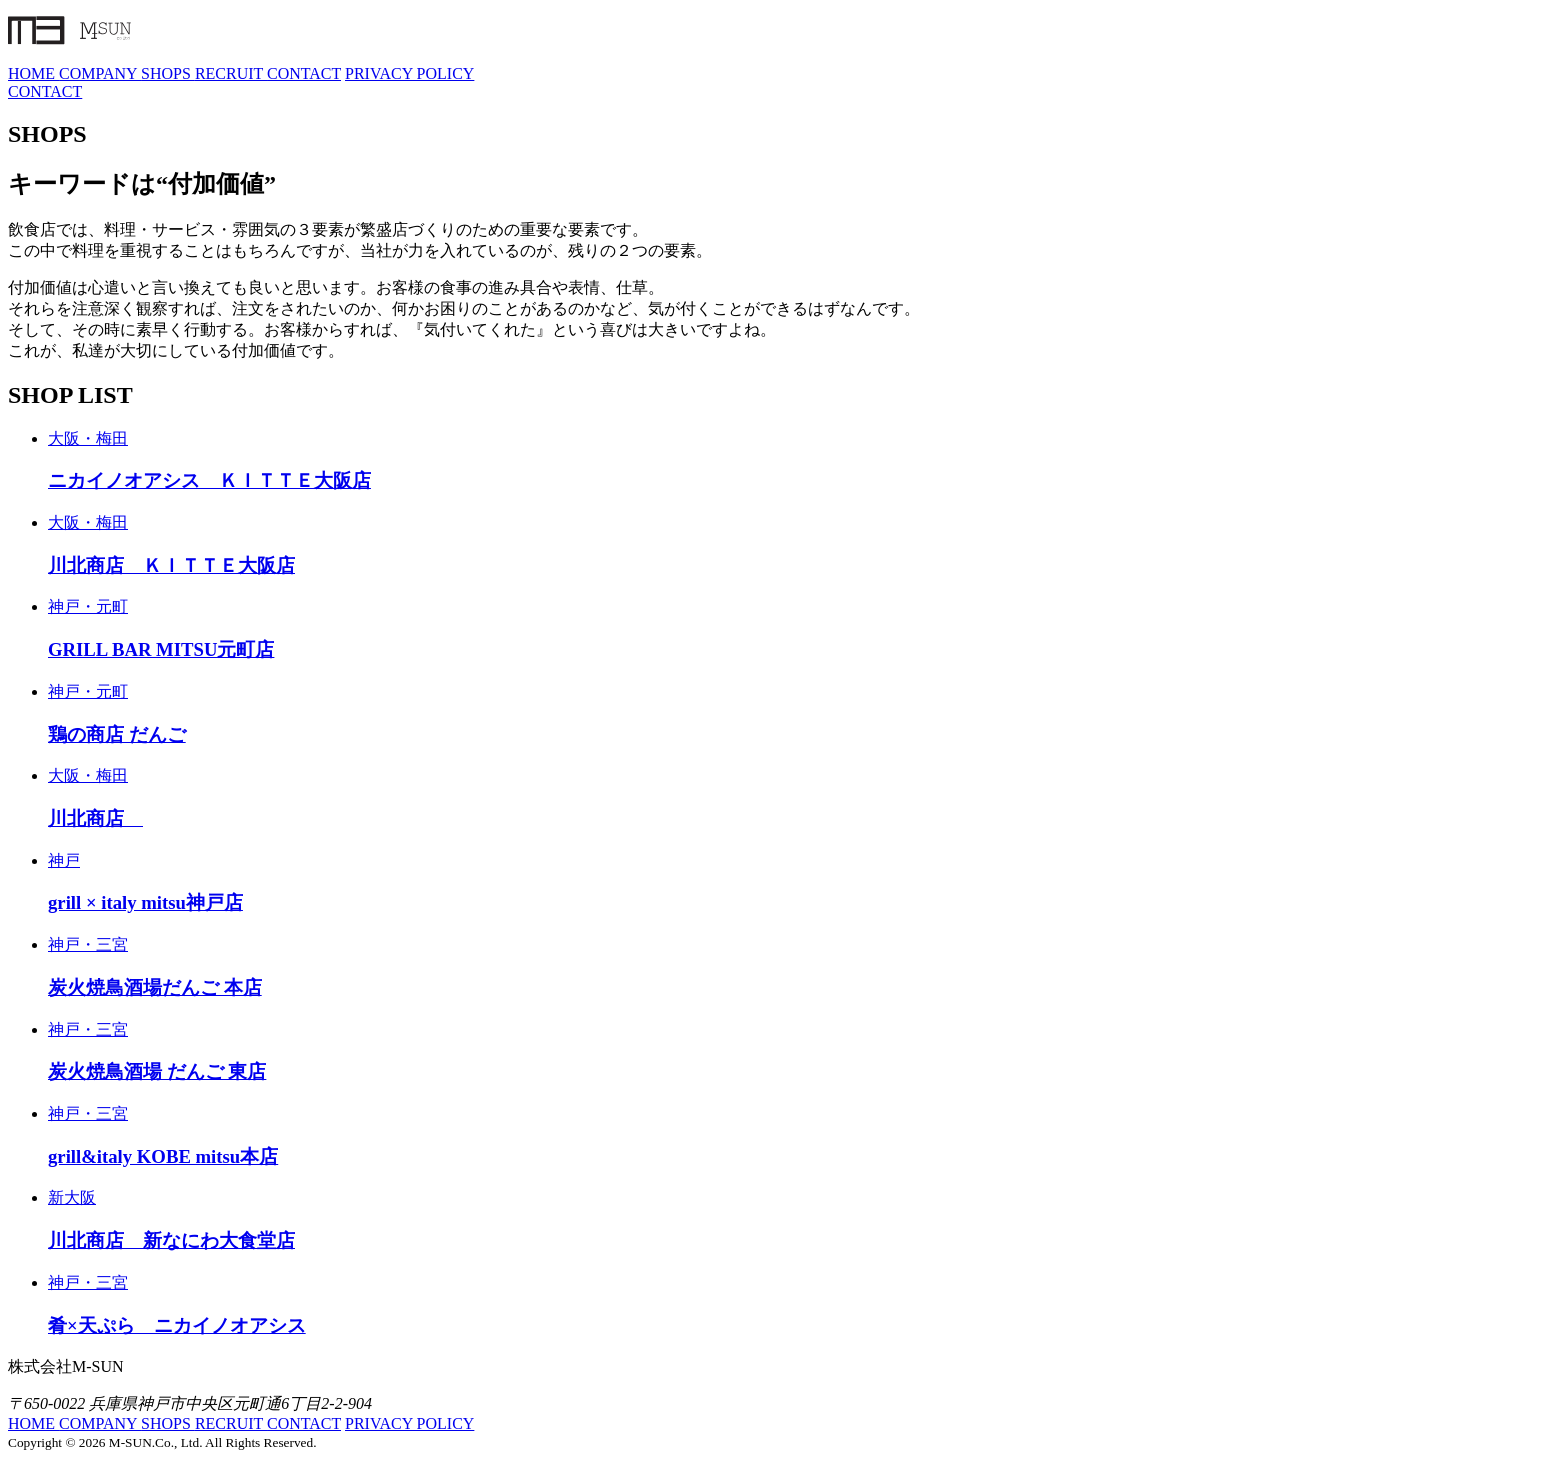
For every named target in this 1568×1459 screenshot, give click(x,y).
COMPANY (100, 73)
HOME (33, 73)
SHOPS (168, 73)
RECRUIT (231, 73)
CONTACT (304, 73)
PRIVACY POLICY (409, 73)
